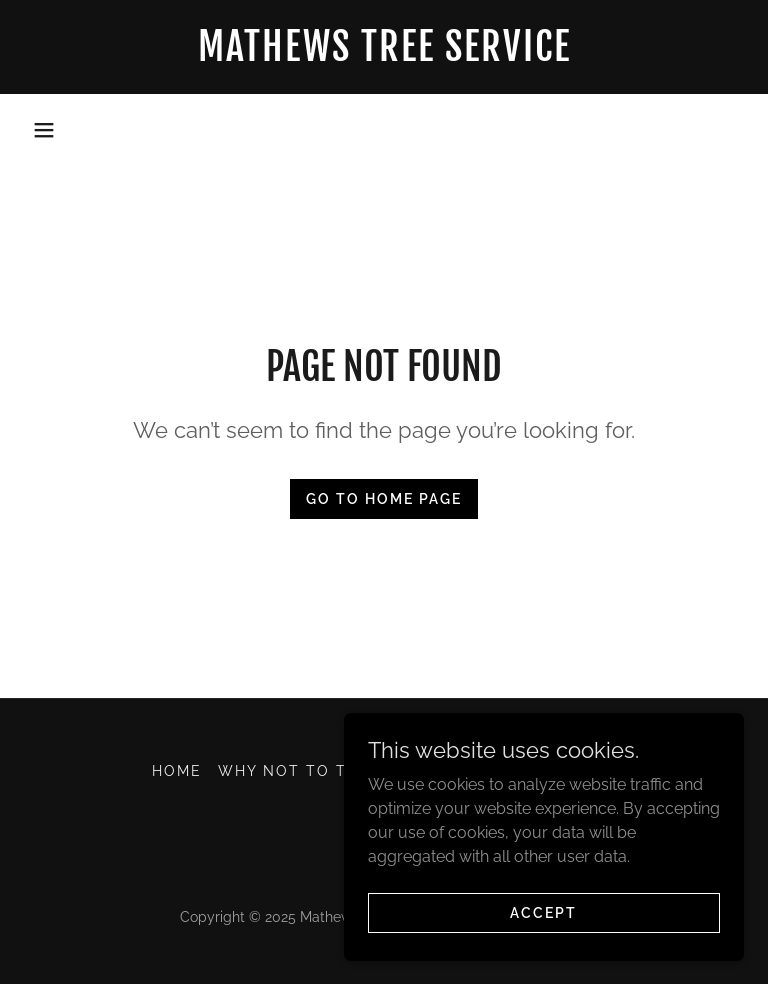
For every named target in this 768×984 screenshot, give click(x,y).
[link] (384, 55)
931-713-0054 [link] (384, 129)
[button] (44, 130)
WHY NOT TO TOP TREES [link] (325, 771)
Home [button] (177, 771)
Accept (543, 912)
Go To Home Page (384, 499)
